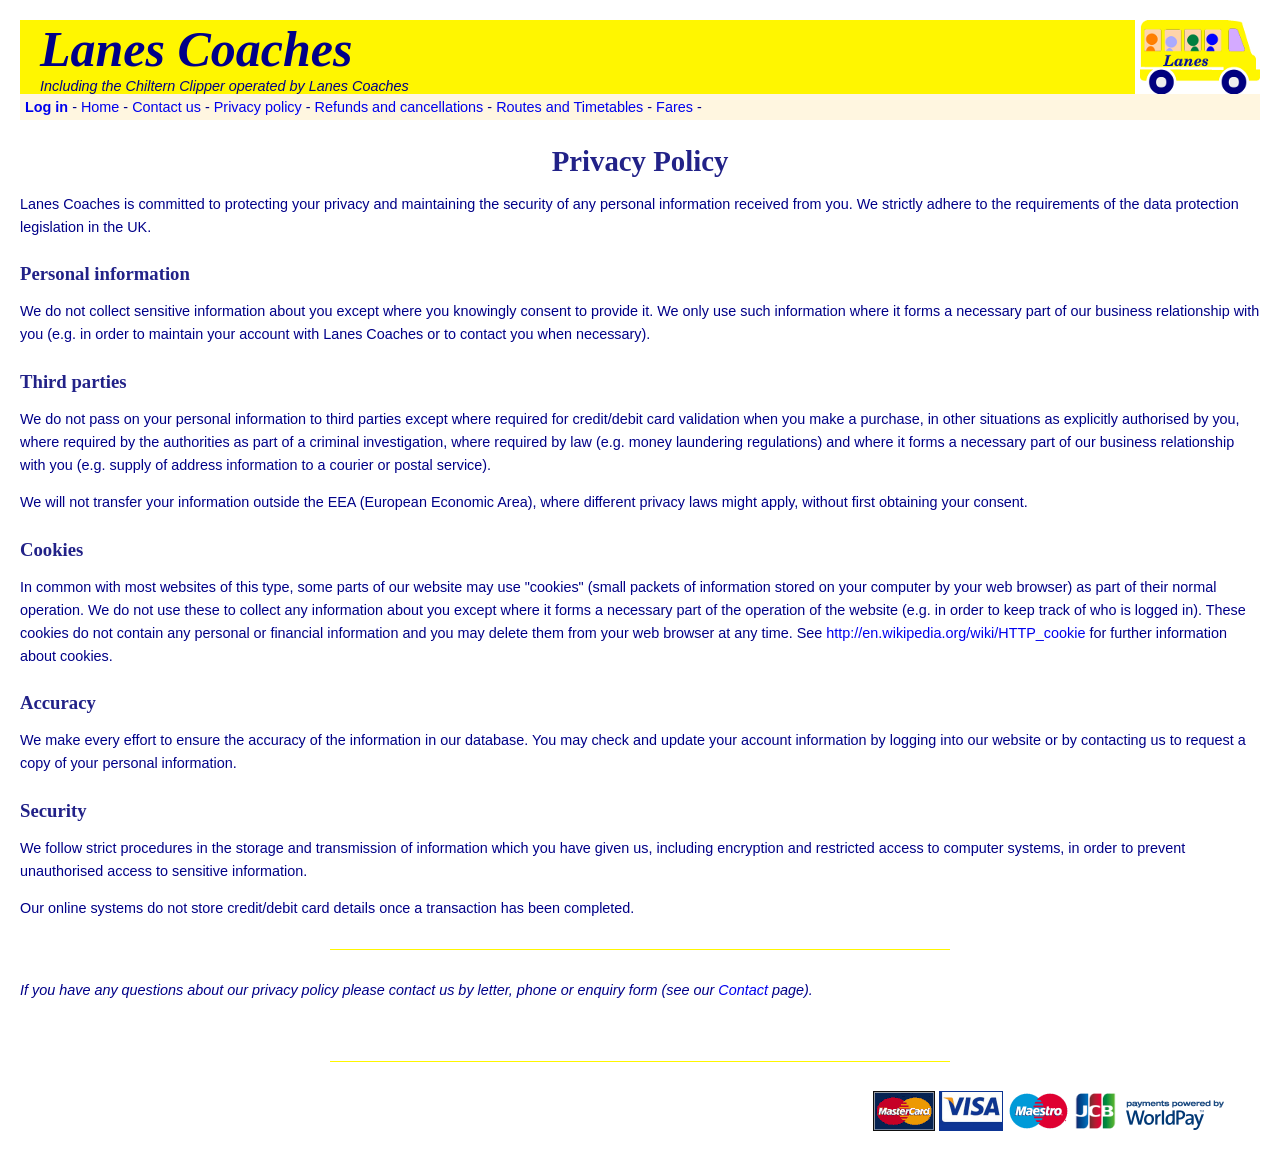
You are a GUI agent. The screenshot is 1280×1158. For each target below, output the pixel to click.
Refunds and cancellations (399, 107)
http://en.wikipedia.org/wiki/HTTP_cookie (955, 633)
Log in (46, 107)
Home (100, 107)
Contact (743, 990)
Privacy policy (258, 107)
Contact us (166, 107)
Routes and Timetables (569, 107)
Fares (674, 107)
